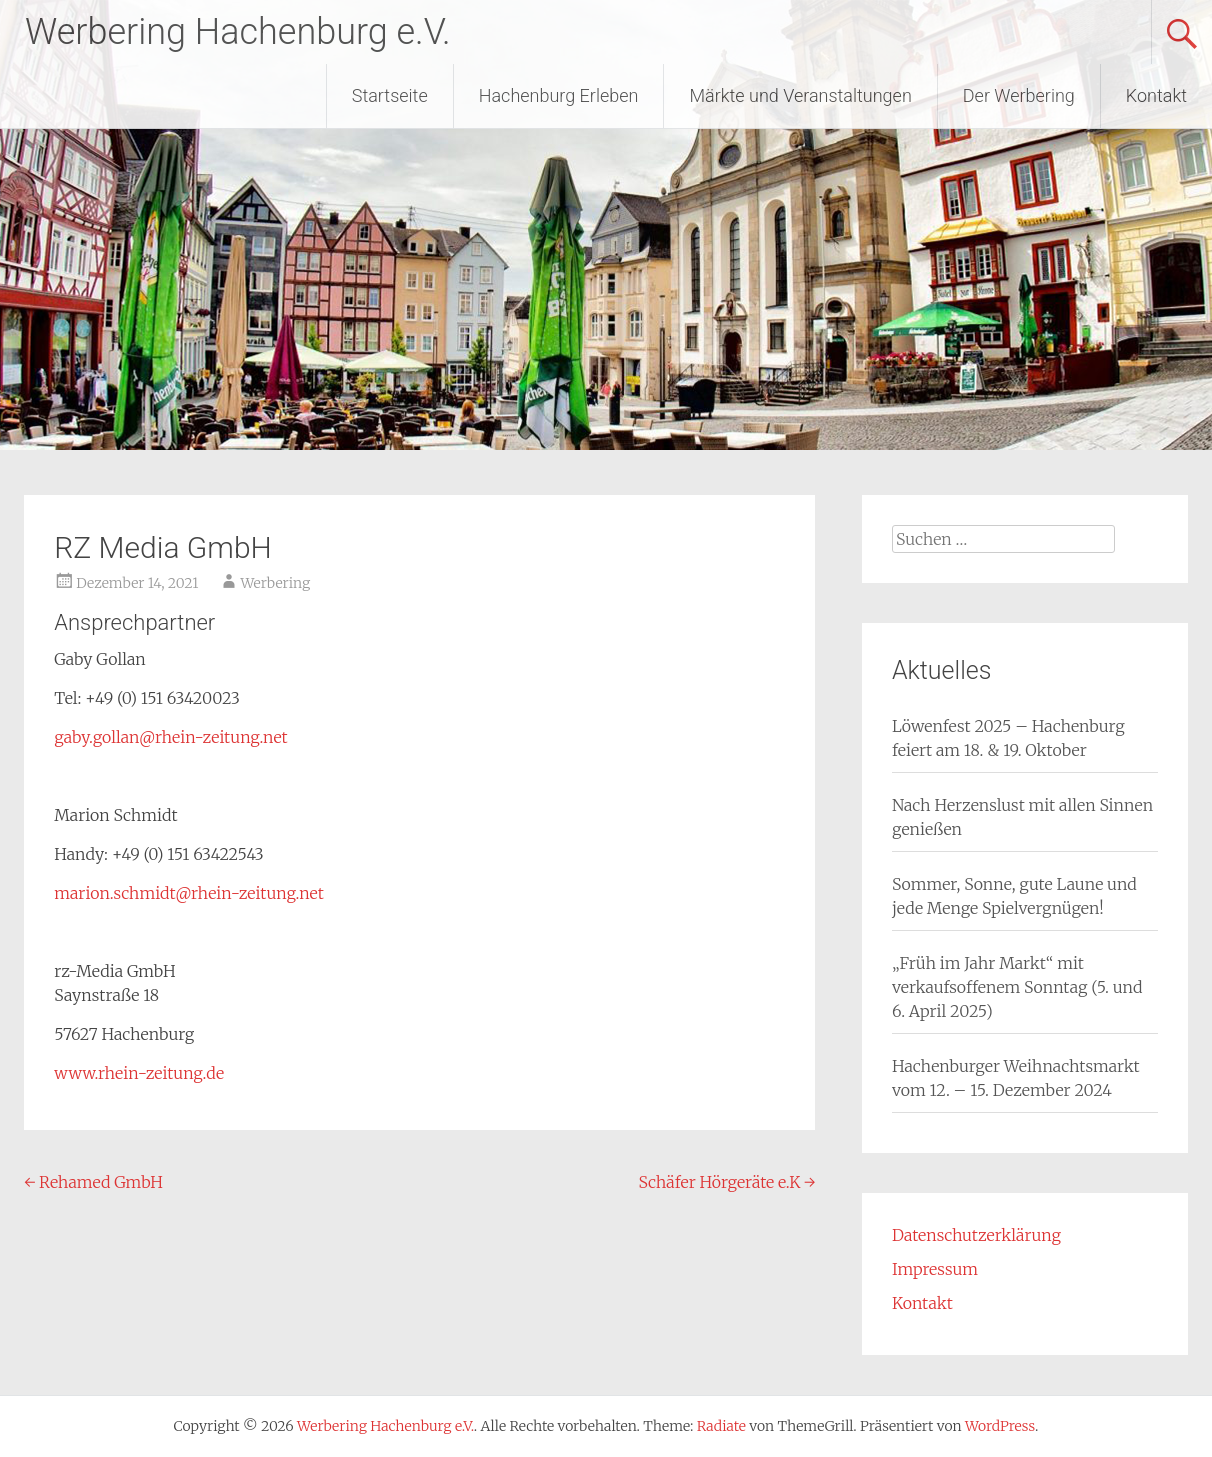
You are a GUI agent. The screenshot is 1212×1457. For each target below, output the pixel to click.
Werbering (275, 583)
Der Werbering (1019, 95)
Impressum (935, 1269)
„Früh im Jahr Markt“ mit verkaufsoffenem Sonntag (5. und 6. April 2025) (1017, 987)
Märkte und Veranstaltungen (800, 95)
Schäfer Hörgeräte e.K (727, 1182)
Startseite (390, 95)
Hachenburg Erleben (559, 95)
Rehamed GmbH (93, 1182)
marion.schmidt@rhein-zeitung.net (189, 893)
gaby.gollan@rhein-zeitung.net (171, 737)
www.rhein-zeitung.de (139, 1073)
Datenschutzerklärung (976, 1235)
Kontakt (1156, 95)
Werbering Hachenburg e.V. (238, 32)
